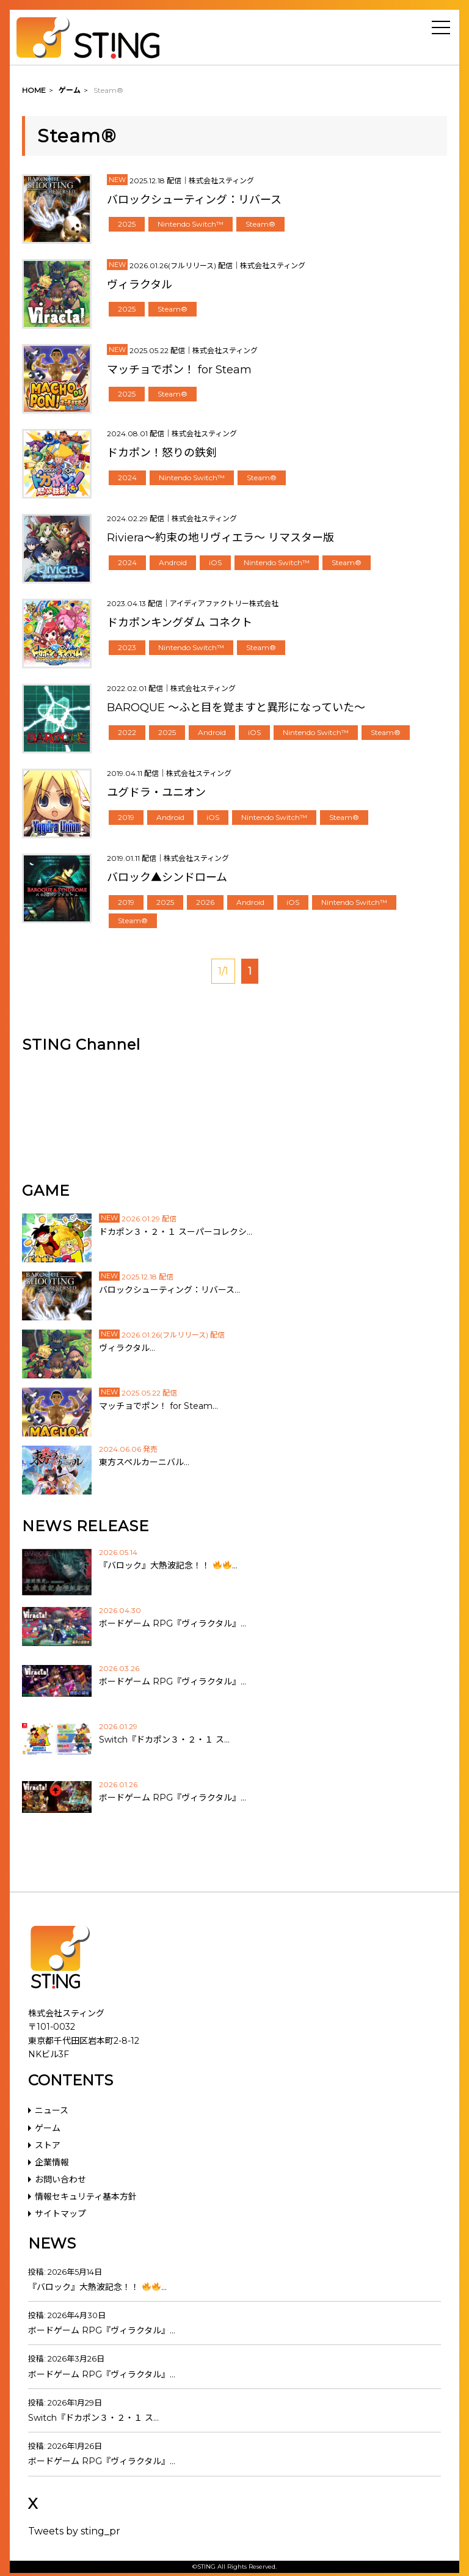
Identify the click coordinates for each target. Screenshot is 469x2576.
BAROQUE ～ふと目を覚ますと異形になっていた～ (236, 707)
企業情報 (52, 2162)
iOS (215, 562)
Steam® (260, 224)
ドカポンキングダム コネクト (179, 622)
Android (173, 562)
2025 (127, 224)
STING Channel (81, 1044)
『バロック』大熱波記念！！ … (97, 2286)
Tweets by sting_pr (74, 2531)
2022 (127, 732)
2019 (126, 817)
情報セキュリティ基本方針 (86, 2196)
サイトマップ (60, 2213)
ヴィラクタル (139, 284)
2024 (127, 477)
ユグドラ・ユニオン (156, 792)
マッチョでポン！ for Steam (179, 369)
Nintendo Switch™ (191, 224)
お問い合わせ (60, 2179)
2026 (205, 902)
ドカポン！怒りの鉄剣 (162, 452)
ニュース (51, 2110)
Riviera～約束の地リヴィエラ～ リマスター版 (220, 537)
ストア (47, 2145)
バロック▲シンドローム (167, 877)
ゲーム (47, 2128)
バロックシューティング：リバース (194, 200)
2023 (127, 647)
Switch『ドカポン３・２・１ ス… (93, 2417)
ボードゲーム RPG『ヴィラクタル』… (101, 2330)
